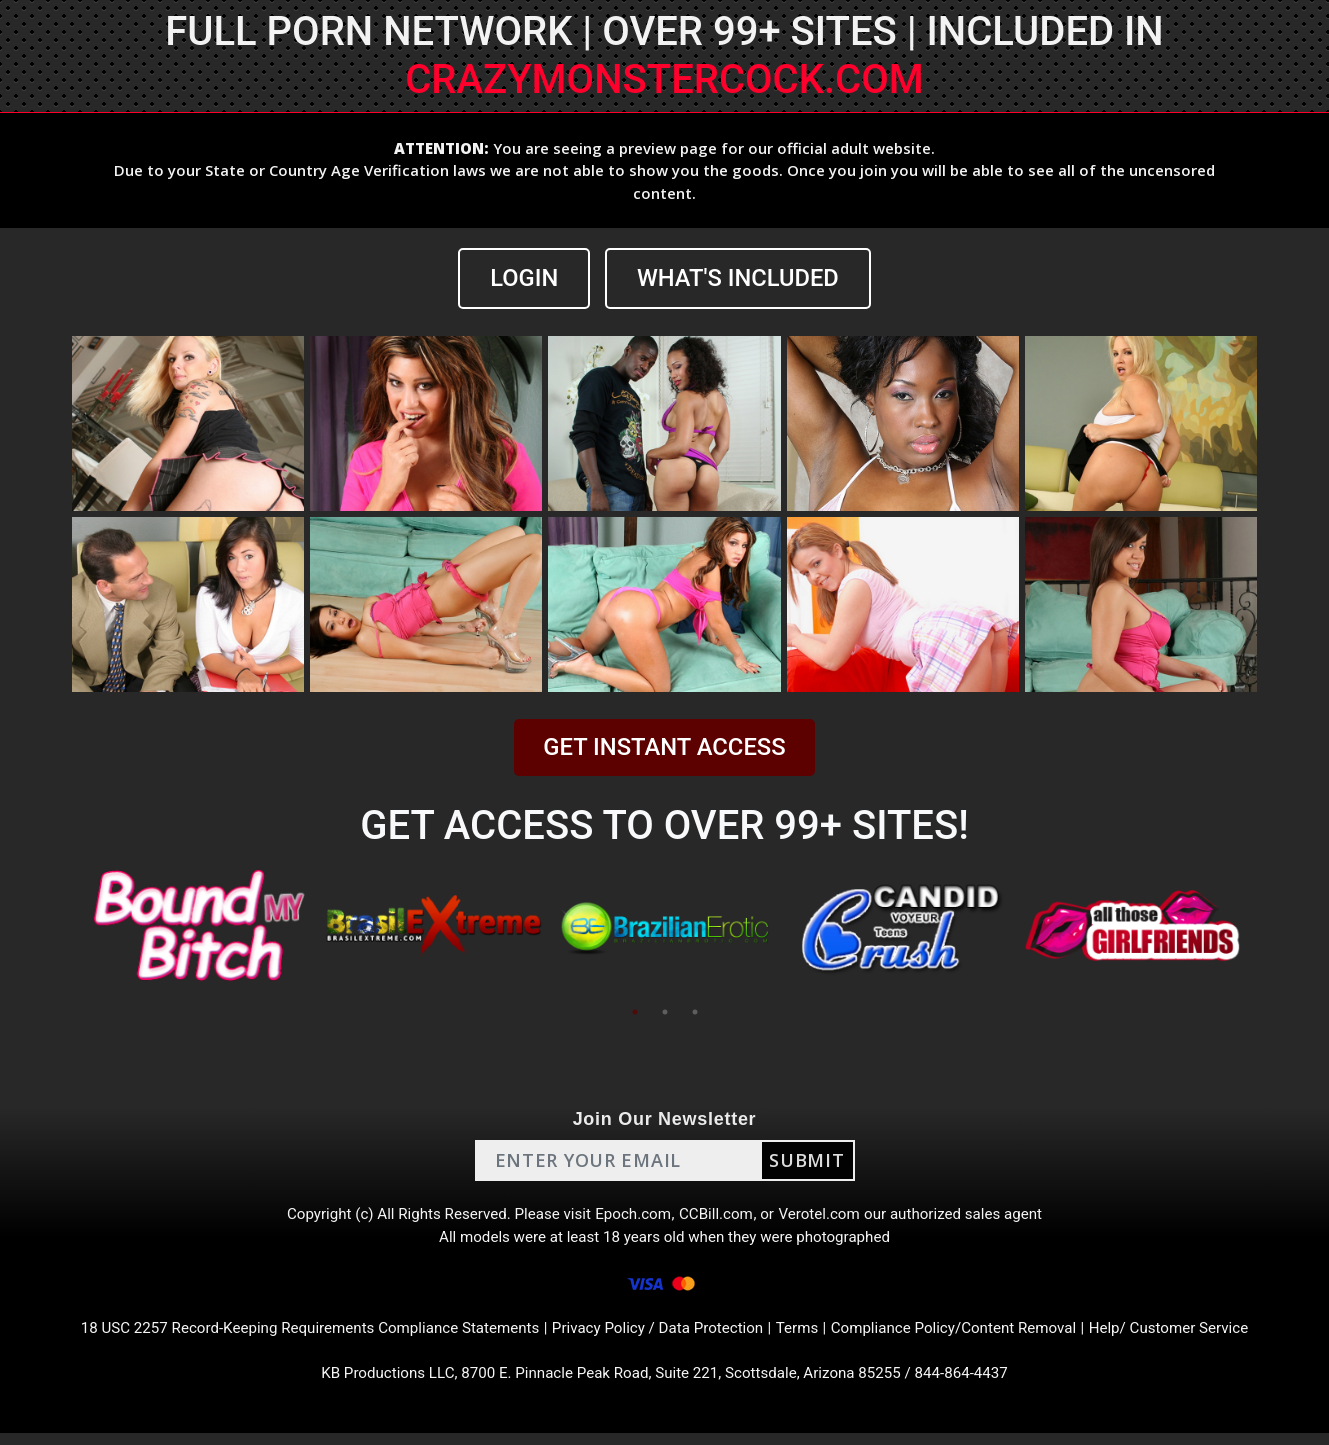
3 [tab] (695, 1012)
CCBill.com (719, 1216)
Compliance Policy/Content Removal (969, 1336)
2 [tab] (665, 1012)
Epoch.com (633, 1216)
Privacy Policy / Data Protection (659, 1336)
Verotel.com (827, 1216)
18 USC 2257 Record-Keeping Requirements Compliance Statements (292, 1336)
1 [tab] (635, 1012)
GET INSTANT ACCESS (664, 748)
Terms (804, 1336)
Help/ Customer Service (1195, 1336)
